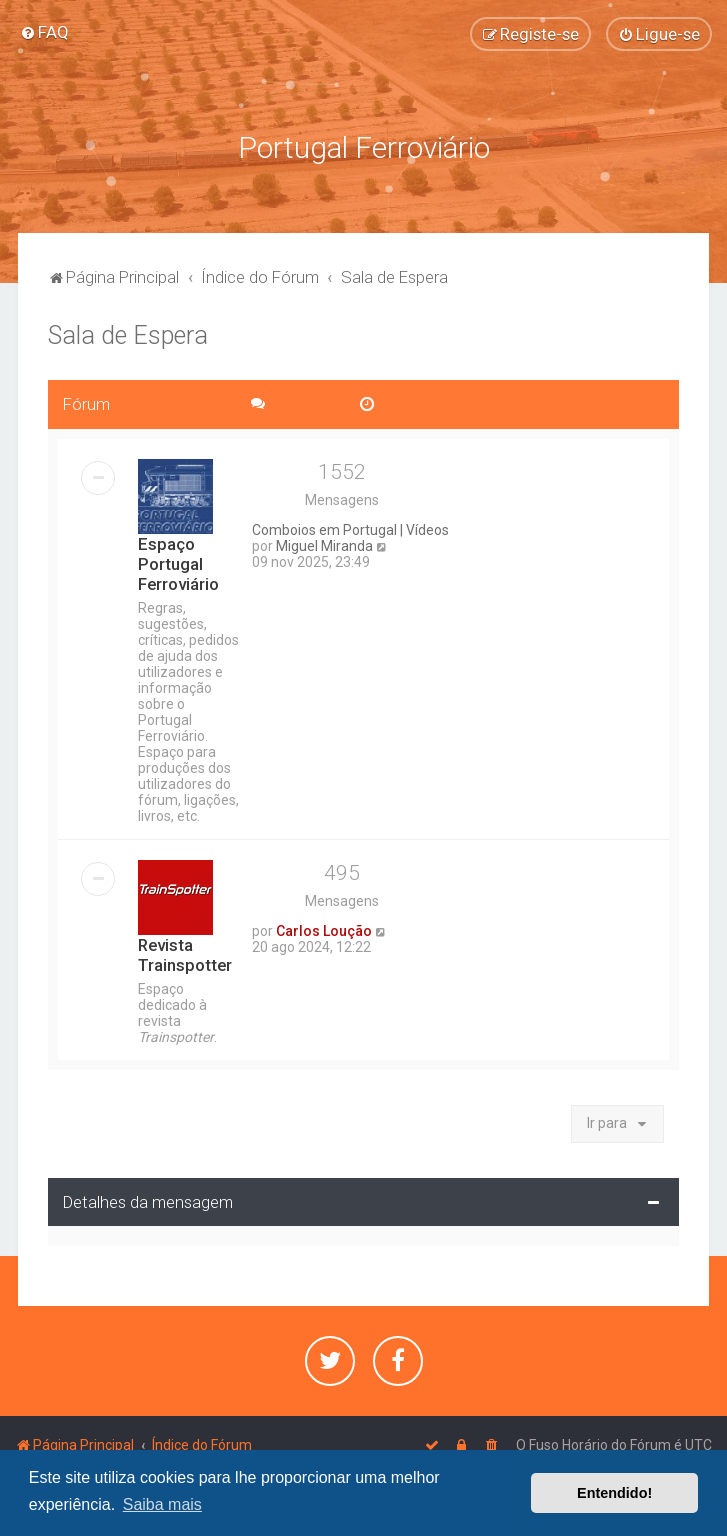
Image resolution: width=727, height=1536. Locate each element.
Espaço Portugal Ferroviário (178, 562)
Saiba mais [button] (162, 1504)
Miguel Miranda (324, 544)
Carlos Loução (324, 929)
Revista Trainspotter (185, 953)
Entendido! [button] (614, 1493)
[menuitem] (44, 32)
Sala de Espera (128, 333)
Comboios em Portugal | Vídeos (350, 528)
